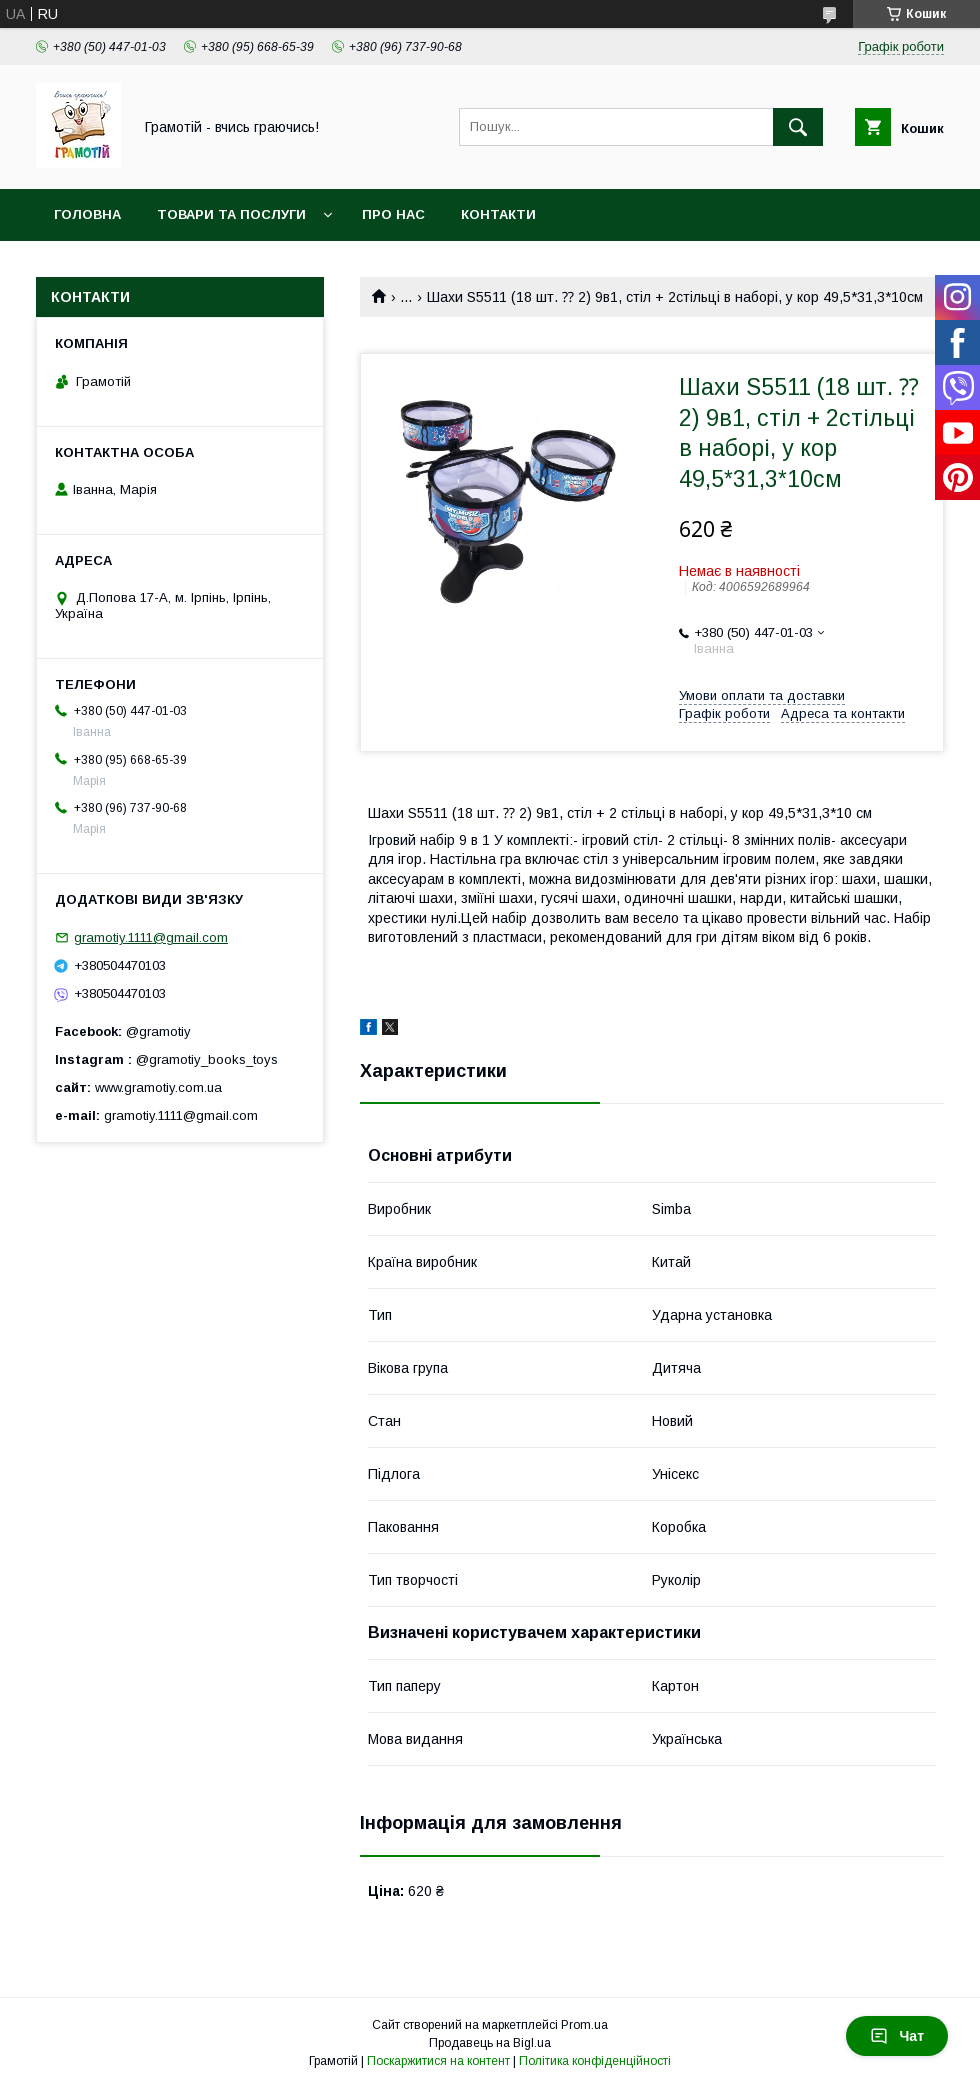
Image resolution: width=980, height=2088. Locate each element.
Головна (87, 214)
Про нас (393, 214)
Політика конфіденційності (595, 2061)
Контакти (498, 214)
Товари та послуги (231, 214)
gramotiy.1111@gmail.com (151, 937)
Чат (897, 2036)
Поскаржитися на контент (438, 2061)
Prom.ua (584, 2025)
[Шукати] (798, 127)
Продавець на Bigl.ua (490, 2043)
